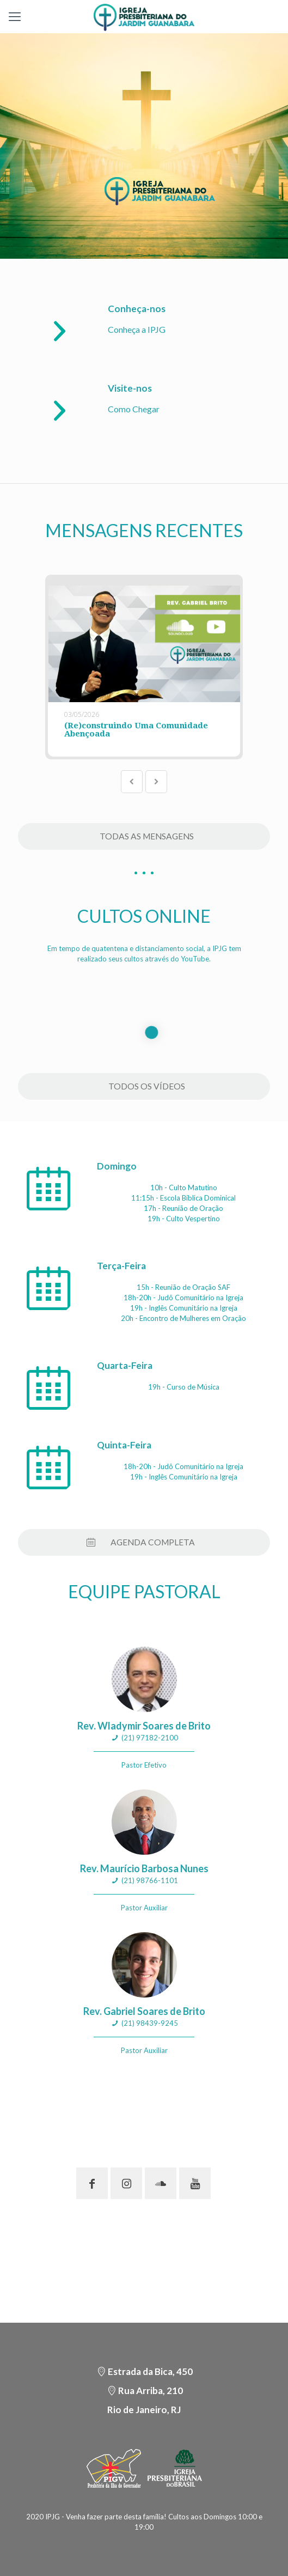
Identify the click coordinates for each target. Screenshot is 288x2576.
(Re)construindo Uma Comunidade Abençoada (136, 730)
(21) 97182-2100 (149, 1737)
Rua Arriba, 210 (150, 2390)
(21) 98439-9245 (149, 2023)
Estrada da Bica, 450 (150, 2371)
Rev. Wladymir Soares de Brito (144, 1726)
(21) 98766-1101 (149, 1880)
